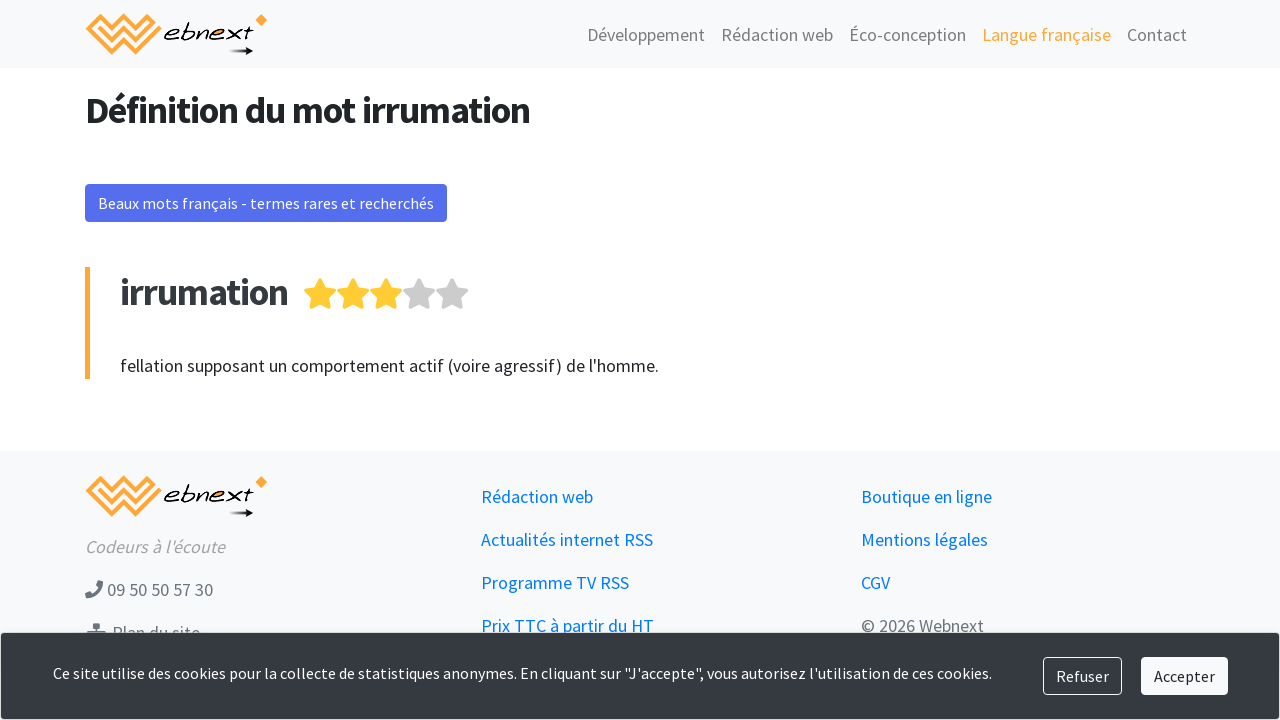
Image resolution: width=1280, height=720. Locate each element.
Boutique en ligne (926, 496)
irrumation (204, 291)
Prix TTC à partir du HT (567, 625)
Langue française (1046, 34)
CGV (875, 582)
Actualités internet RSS (567, 539)
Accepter (1184, 676)
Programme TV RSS (555, 582)
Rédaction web (777, 34)
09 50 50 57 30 (149, 589)
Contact (1157, 34)
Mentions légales (924, 539)
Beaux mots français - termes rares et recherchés (266, 203)
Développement (646, 34)
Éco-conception (907, 34)
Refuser (1082, 676)
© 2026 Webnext (922, 625)
